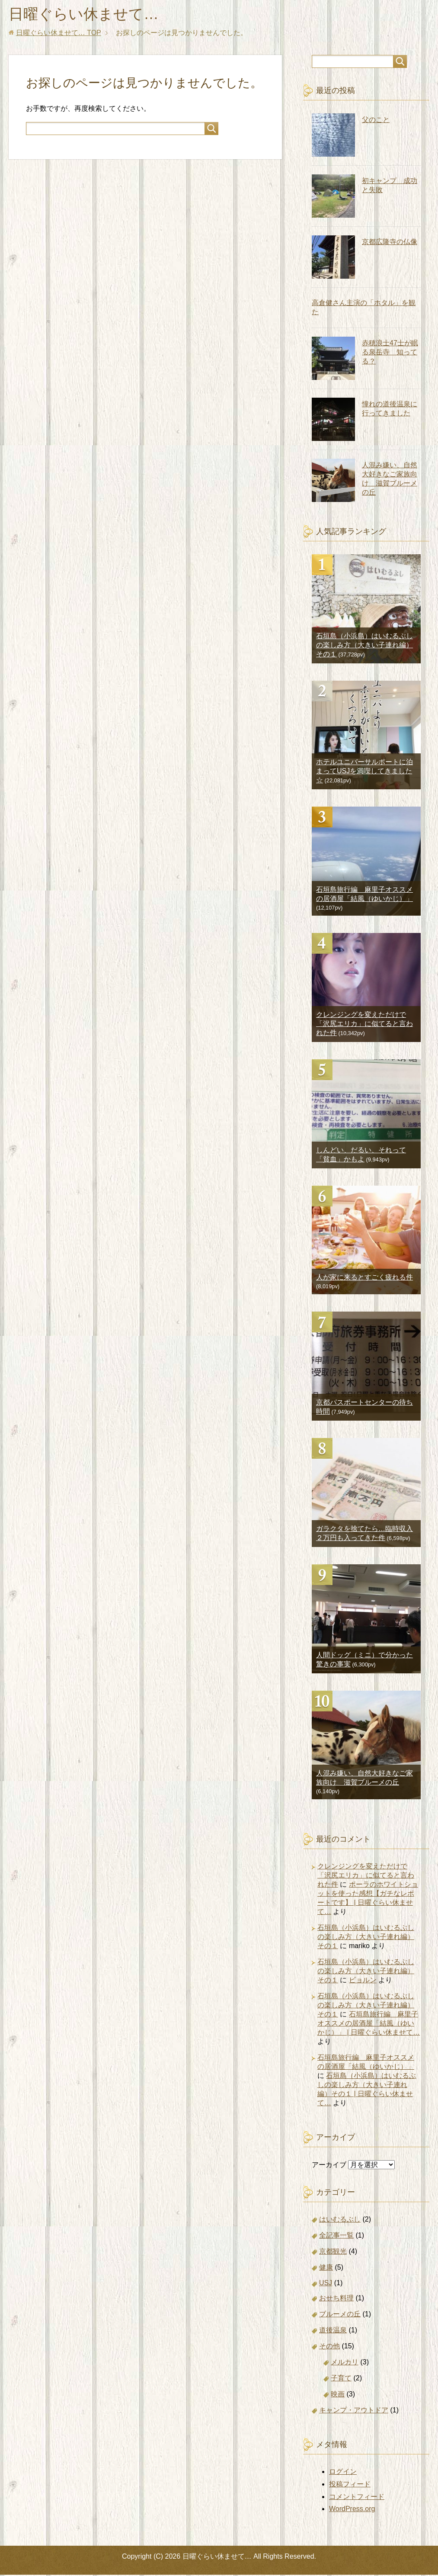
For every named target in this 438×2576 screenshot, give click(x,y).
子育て (341, 2379)
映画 (338, 2395)
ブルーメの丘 (340, 2315)
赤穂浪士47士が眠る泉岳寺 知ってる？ (390, 353)
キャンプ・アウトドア (353, 2411)
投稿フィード (350, 2485)
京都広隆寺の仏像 (389, 243)
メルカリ (344, 2363)
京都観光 (333, 2252)
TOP (58, 34)
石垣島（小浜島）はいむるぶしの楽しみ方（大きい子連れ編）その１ (364, 646)
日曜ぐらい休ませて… (88, 14)
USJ (325, 2284)
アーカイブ (329, 2166)
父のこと (376, 121)
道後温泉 (333, 2331)
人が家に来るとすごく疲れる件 (364, 1278)
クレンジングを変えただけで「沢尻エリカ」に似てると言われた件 (364, 1025)
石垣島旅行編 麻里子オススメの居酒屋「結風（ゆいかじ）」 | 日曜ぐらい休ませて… (368, 2024)
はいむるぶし (340, 2220)
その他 (329, 2347)
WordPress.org (352, 2510)
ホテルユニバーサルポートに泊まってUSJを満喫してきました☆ (364, 772)
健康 (326, 2268)
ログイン (343, 2472)
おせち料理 (336, 2299)
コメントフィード (356, 2498)
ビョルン (363, 1981)
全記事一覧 (336, 2236)
